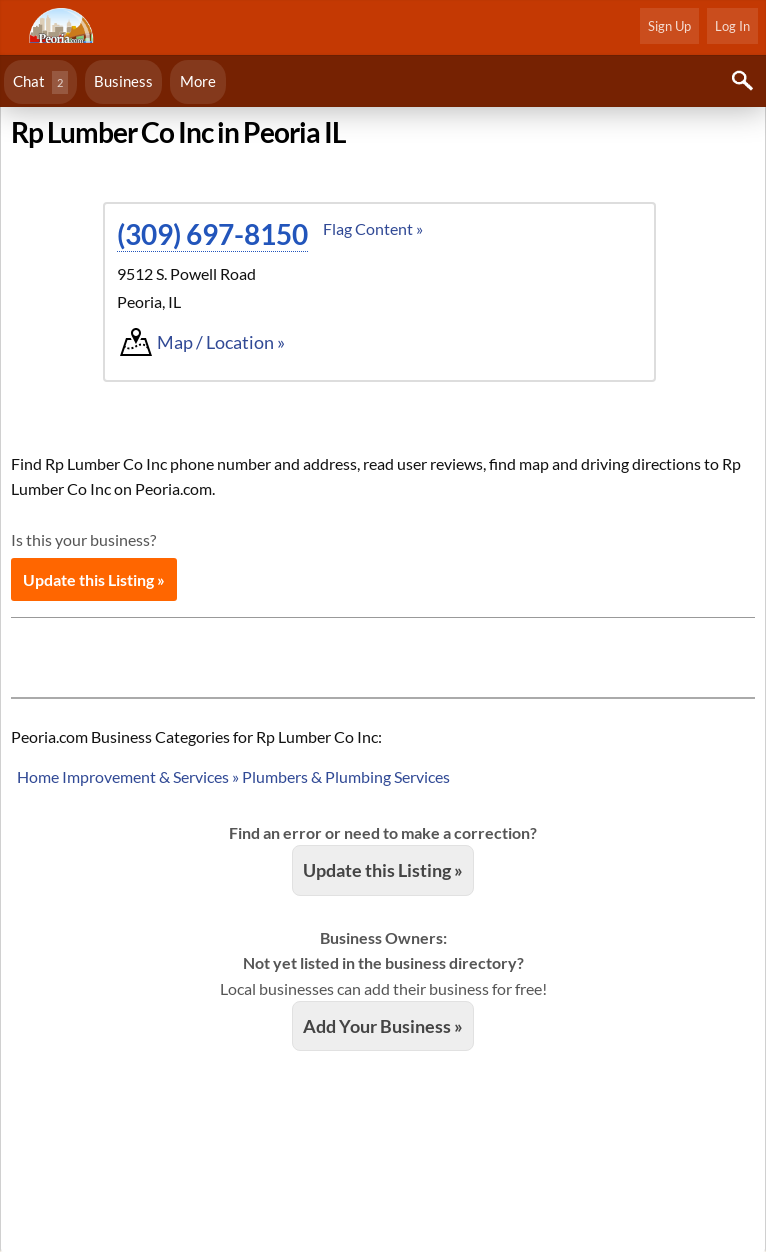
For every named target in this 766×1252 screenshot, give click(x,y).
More (198, 81)
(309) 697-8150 (212, 234)
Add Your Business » (383, 1026)
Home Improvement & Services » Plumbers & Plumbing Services (233, 776)
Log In (732, 26)
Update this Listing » (94, 579)
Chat (40, 82)
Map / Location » (221, 342)
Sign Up (669, 26)
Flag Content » (373, 228)
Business (123, 81)
